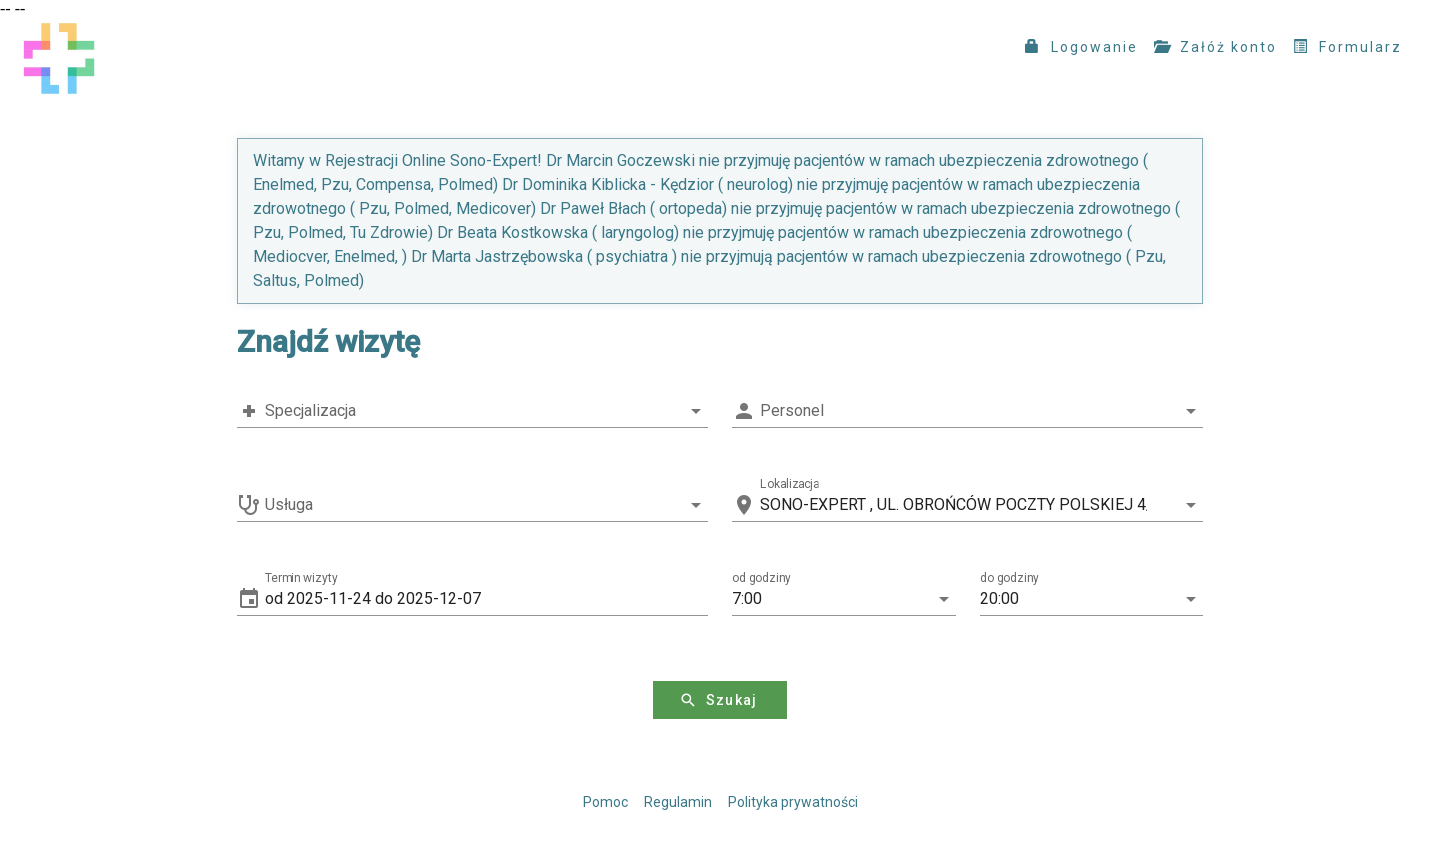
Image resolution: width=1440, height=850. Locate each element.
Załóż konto (1215, 47)
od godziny (761, 578)
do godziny (1009, 578)
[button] (486, 599)
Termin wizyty (301, 578)
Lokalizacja (789, 484)
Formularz (1347, 47)
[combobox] (472, 411)
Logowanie (1081, 47)
